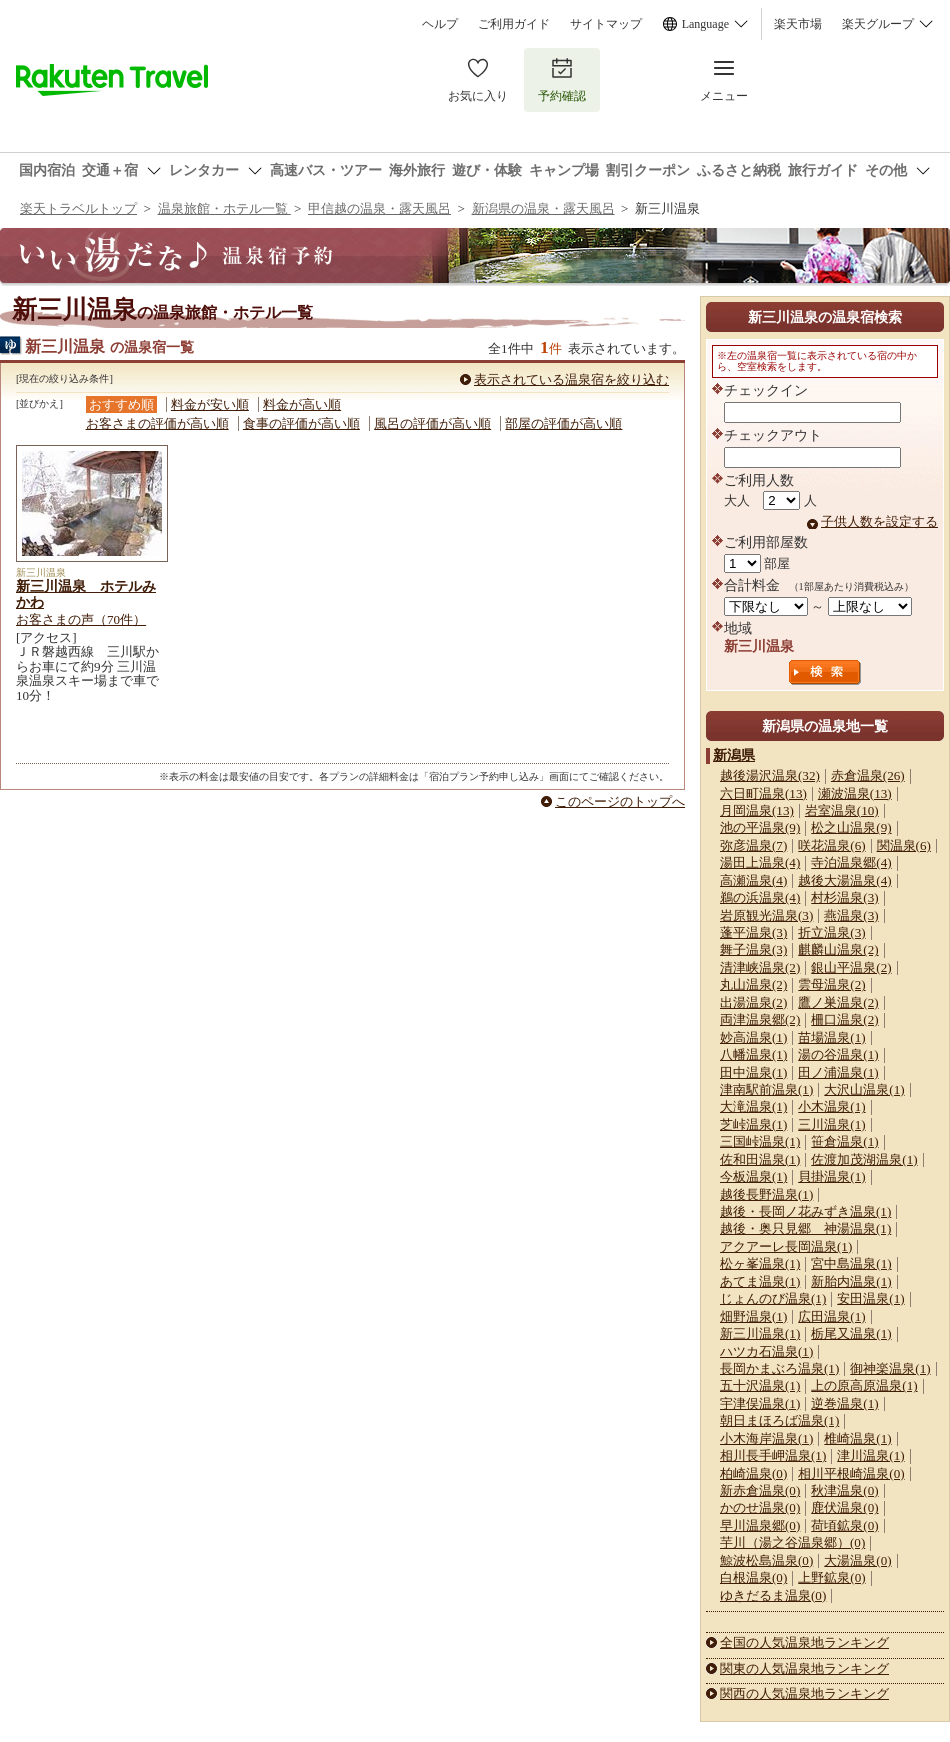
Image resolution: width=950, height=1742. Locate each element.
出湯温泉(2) (753, 1002)
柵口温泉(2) (844, 1019)
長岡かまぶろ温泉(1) (779, 1368)
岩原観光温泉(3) (766, 915)
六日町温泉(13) (763, 793)
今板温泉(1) (753, 1176)
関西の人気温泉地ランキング (804, 1693)
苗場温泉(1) (831, 1037)
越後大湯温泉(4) (844, 880)
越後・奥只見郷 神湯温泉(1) (805, 1228)
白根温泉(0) (753, 1577)
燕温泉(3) (851, 915)
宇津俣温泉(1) (760, 1403)
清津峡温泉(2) (760, 967)
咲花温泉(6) (831, 845)
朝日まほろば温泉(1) (779, 1420)
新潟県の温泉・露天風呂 (543, 208)
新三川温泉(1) (760, 1333)
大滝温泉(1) (753, 1106)
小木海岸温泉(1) (766, 1438)
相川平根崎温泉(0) (851, 1473)
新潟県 (734, 755)
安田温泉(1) (870, 1298)
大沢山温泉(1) (864, 1089)
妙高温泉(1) (753, 1037)
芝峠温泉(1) (753, 1124)
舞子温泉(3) (753, 949)
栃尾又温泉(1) (851, 1333)
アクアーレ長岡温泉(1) (786, 1246)
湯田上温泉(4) (760, 862)
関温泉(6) (904, 845)
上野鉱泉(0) (831, 1577)
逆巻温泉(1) (844, 1403)
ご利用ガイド (514, 24)
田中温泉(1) (753, 1072)
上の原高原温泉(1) (864, 1385)
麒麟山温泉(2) (838, 949)
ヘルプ (440, 24)
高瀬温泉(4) (753, 880)
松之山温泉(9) (851, 827)
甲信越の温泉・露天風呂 (379, 208)
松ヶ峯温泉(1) (760, 1263)
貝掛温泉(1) (831, 1176)
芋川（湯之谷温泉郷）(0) (792, 1542)
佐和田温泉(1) (760, 1159)
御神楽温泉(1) (890, 1368)
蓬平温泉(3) (753, 932)
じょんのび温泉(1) (773, 1298)
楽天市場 (798, 24)
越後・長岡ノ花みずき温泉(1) (805, 1211)
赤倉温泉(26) (868, 775)
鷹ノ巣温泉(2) (838, 1002)
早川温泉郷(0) (760, 1525)
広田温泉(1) (831, 1316)
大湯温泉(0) (857, 1560)
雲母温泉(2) (831, 984)
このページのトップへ (620, 801)
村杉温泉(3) (844, 897)
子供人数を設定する (879, 521)
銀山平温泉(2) (851, 967)
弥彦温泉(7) (753, 845)
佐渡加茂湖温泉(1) (864, 1159)
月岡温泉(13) (757, 810)
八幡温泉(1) (753, 1054)
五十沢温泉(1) (760, 1385)
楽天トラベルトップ (78, 208)
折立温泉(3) (831, 932)
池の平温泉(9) (760, 827)
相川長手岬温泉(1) (773, 1455)
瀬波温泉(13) (855, 793)
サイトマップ (606, 24)
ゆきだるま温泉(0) (773, 1595)
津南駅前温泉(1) (766, 1089)
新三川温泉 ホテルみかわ (86, 594)
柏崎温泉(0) (753, 1473)
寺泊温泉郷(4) (851, 862)
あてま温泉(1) (760, 1281)
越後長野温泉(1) (766, 1194)
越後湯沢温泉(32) (770, 775)
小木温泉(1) (831, 1106)
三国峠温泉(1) (760, 1141)
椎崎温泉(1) (857, 1438)
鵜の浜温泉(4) (760, 897)
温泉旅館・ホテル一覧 (224, 208)
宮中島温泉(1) (851, 1263)
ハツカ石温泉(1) (766, 1351)
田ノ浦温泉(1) (838, 1072)
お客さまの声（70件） (81, 619)
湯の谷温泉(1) (838, 1054)
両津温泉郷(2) (760, 1019)
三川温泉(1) (831, 1124)
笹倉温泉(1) (844, 1141)
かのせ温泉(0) (760, 1507)
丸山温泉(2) (753, 984)
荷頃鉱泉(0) (844, 1525)
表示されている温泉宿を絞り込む (571, 379)
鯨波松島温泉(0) (766, 1560)
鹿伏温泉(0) (844, 1507)
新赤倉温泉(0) (760, 1490)
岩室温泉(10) (842, 810)
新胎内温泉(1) (851, 1281)
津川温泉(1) (870, 1455)
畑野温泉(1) (753, 1316)
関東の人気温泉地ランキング (804, 1668)
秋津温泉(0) (844, 1490)
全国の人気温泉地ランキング (804, 1642)
